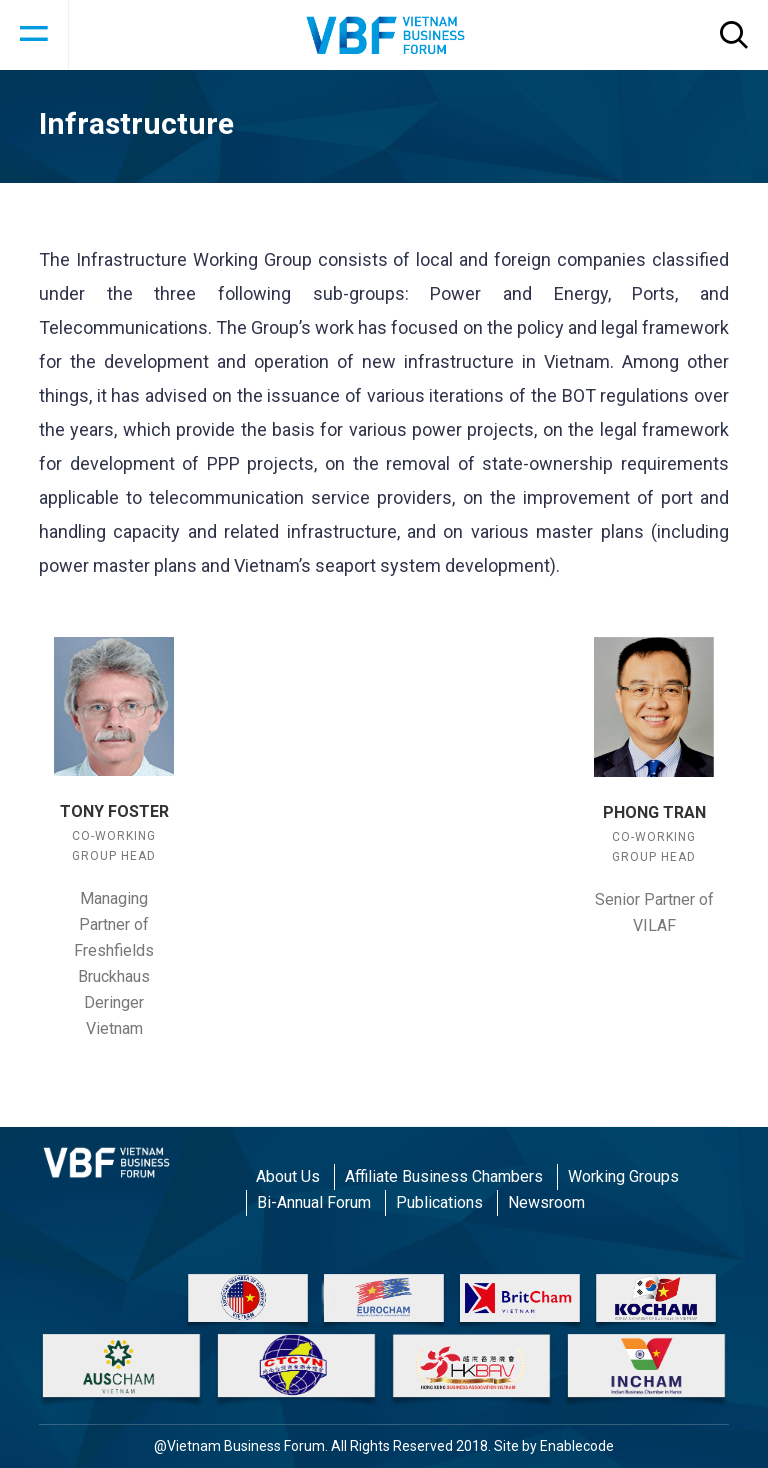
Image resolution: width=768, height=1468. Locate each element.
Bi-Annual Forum (314, 1202)
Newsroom (546, 1202)
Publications (439, 1202)
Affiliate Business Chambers (444, 1176)
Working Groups (623, 1176)
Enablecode (577, 1446)
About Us (288, 1176)
